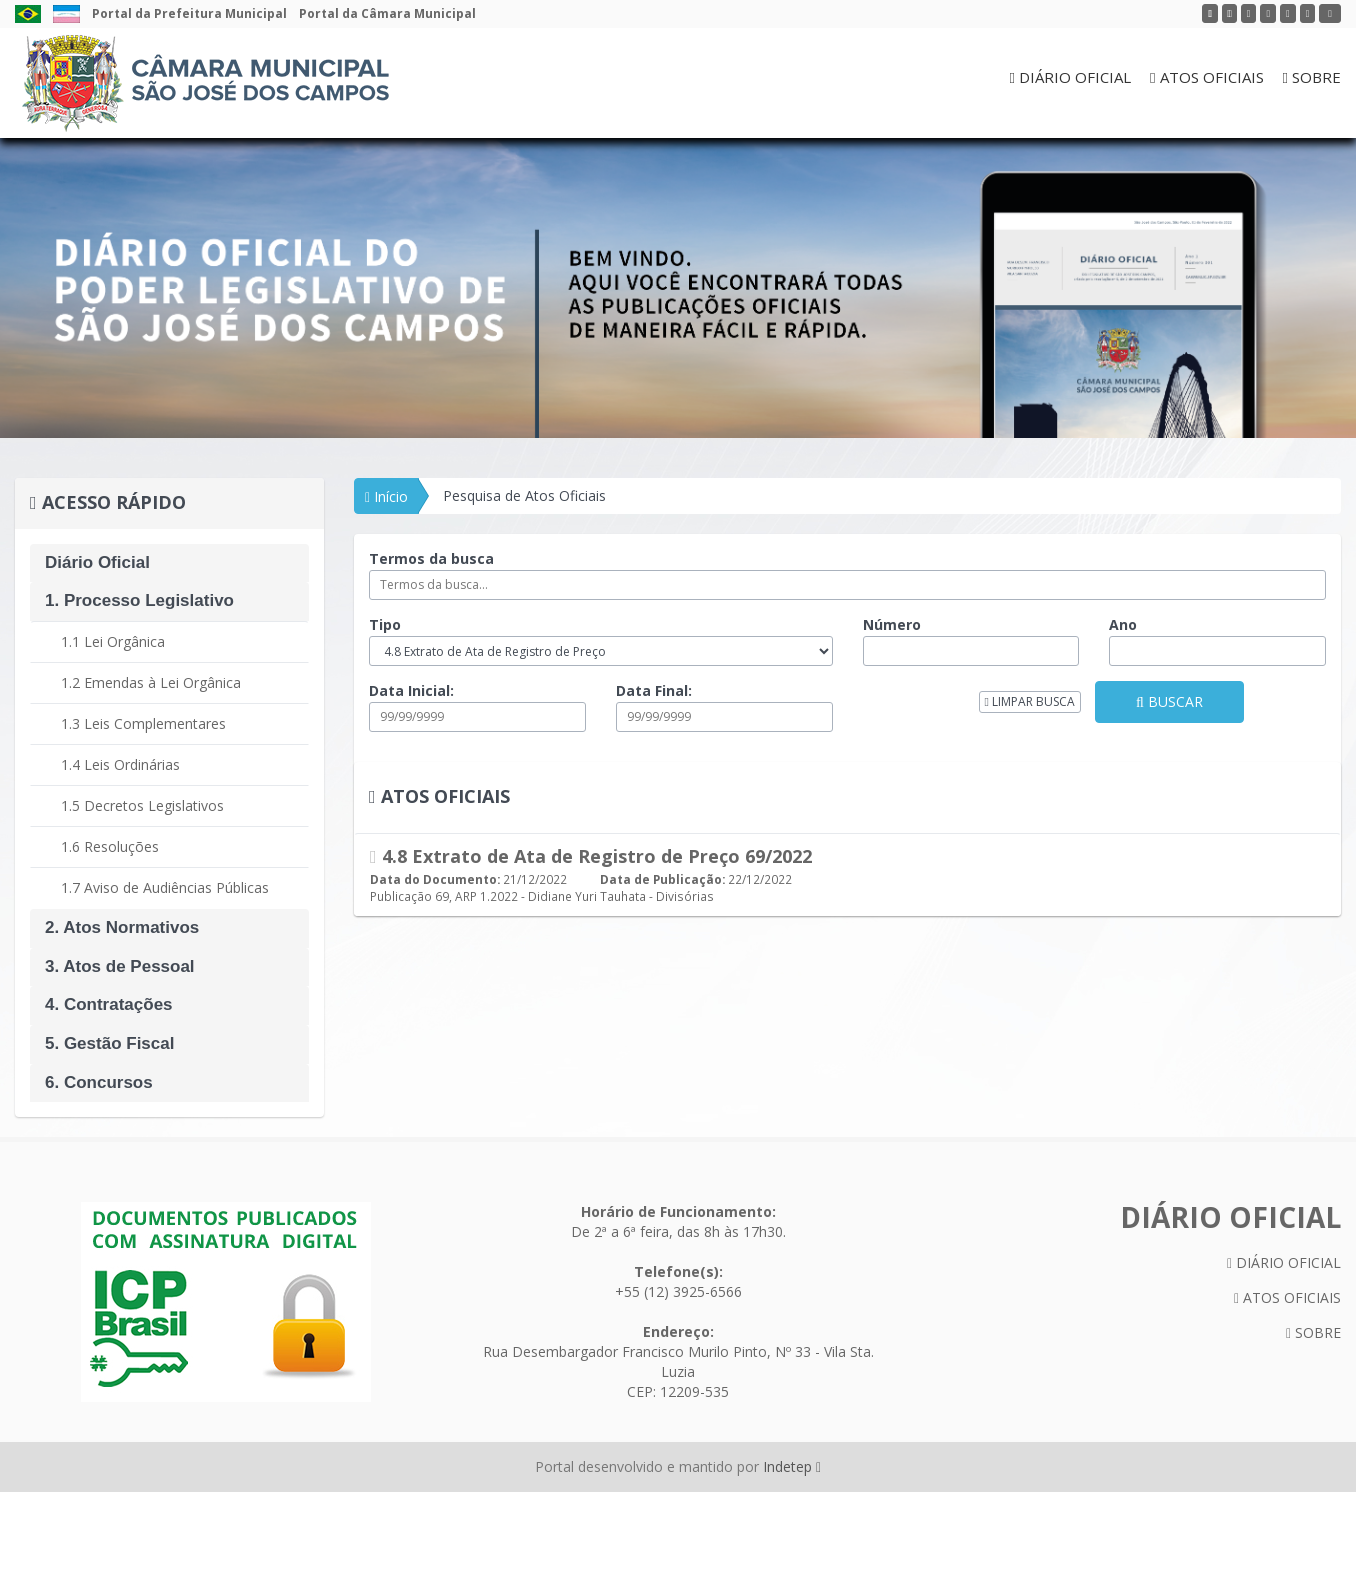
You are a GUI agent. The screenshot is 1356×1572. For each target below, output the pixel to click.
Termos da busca (431, 558)
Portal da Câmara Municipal (387, 13)
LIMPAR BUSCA (1030, 701)
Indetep (792, 1466)
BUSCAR (1169, 701)
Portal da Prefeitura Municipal (189, 13)
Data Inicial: (411, 690)
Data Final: (654, 690)
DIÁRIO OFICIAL (1070, 77)
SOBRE (1312, 77)
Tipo (385, 624)
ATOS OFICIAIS (1206, 77)
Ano (1123, 624)
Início (386, 496)
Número (892, 624)
